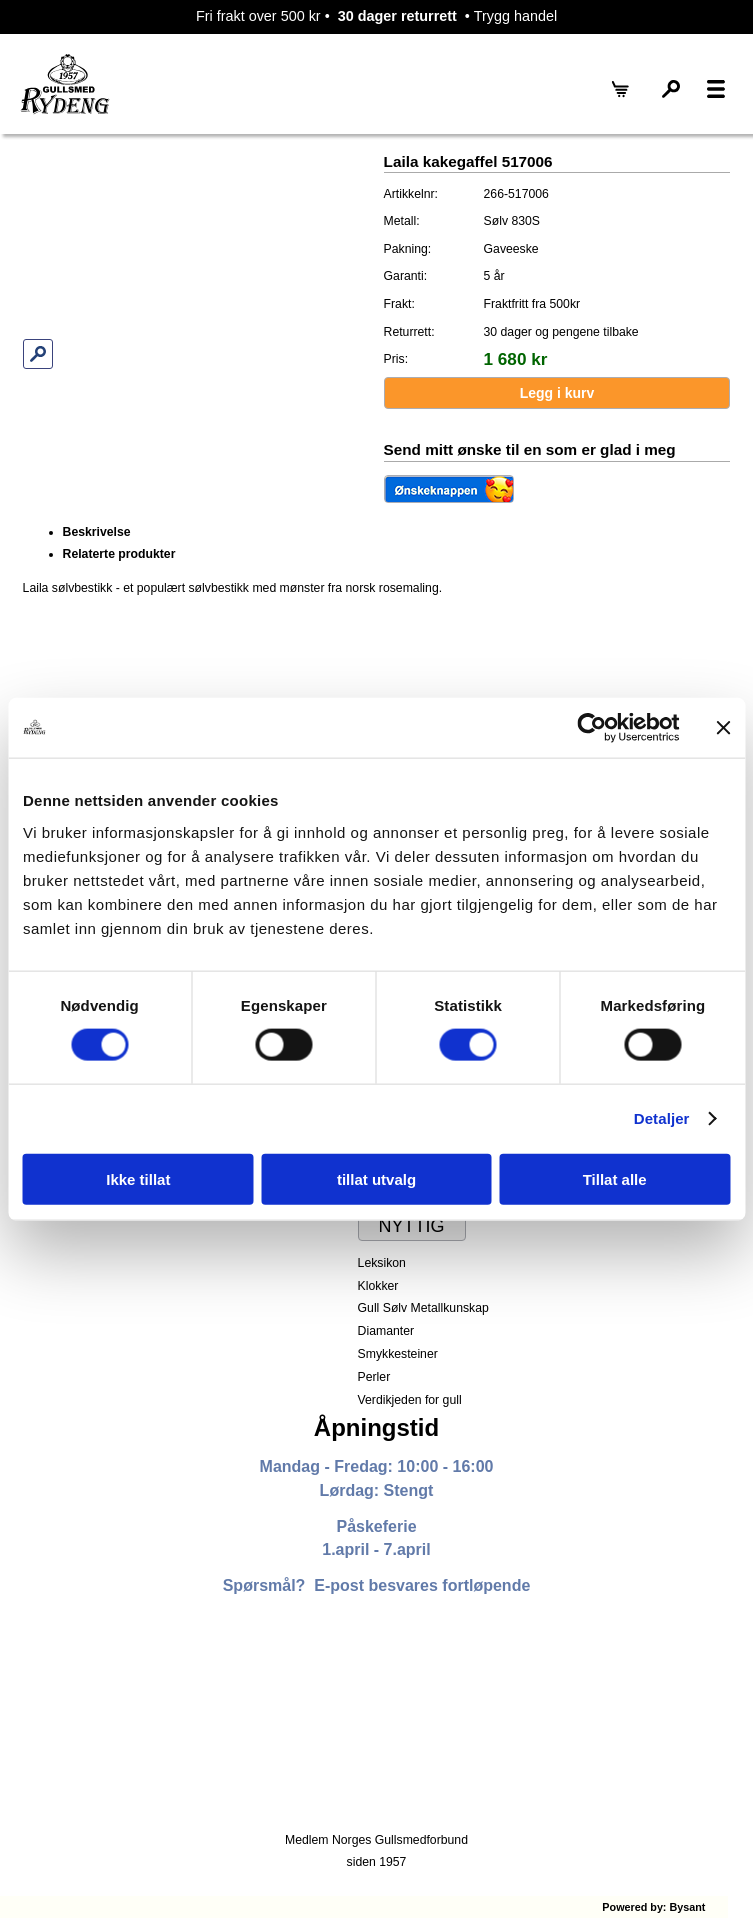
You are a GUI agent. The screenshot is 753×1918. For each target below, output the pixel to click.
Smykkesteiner (398, 1354)
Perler (374, 1377)
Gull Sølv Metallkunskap (423, 1308)
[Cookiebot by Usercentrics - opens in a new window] (591, 728)
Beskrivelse (97, 532)
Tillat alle (615, 1178)
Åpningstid (376, 1427)
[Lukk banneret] (723, 728)
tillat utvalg (376, 1178)
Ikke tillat (138, 1178)
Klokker (378, 1286)
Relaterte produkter (119, 554)
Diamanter (386, 1331)
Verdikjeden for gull (410, 1400)
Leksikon (382, 1263)
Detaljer (662, 1118)
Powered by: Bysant (653, 1907)
